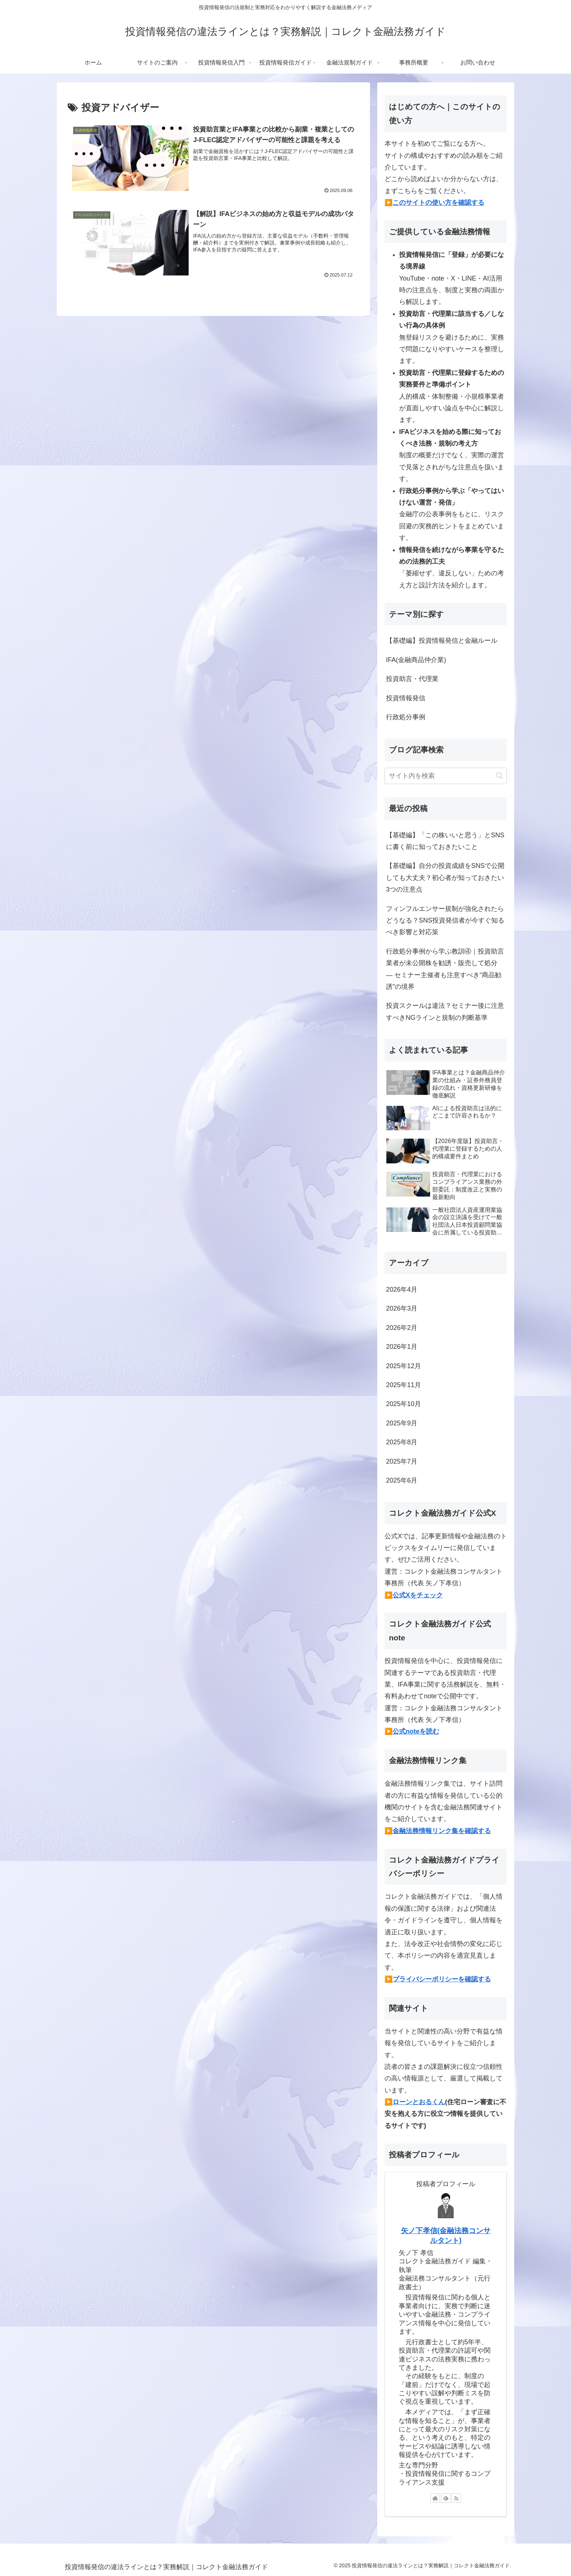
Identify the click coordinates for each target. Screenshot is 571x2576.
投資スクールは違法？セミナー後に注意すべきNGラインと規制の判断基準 (445, 1011)
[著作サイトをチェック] (435, 2498)
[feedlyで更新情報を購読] (445, 2498)
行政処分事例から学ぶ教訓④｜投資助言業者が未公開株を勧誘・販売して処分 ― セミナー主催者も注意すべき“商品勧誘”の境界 (445, 969)
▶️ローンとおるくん (415, 2102)
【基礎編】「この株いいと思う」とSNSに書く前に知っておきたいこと (445, 840)
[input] (446, 776)
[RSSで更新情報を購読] (456, 2498)
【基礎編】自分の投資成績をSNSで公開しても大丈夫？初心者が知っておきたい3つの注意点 (445, 877)
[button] (499, 775)
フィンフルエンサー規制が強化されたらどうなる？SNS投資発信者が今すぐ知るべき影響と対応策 (445, 920)
